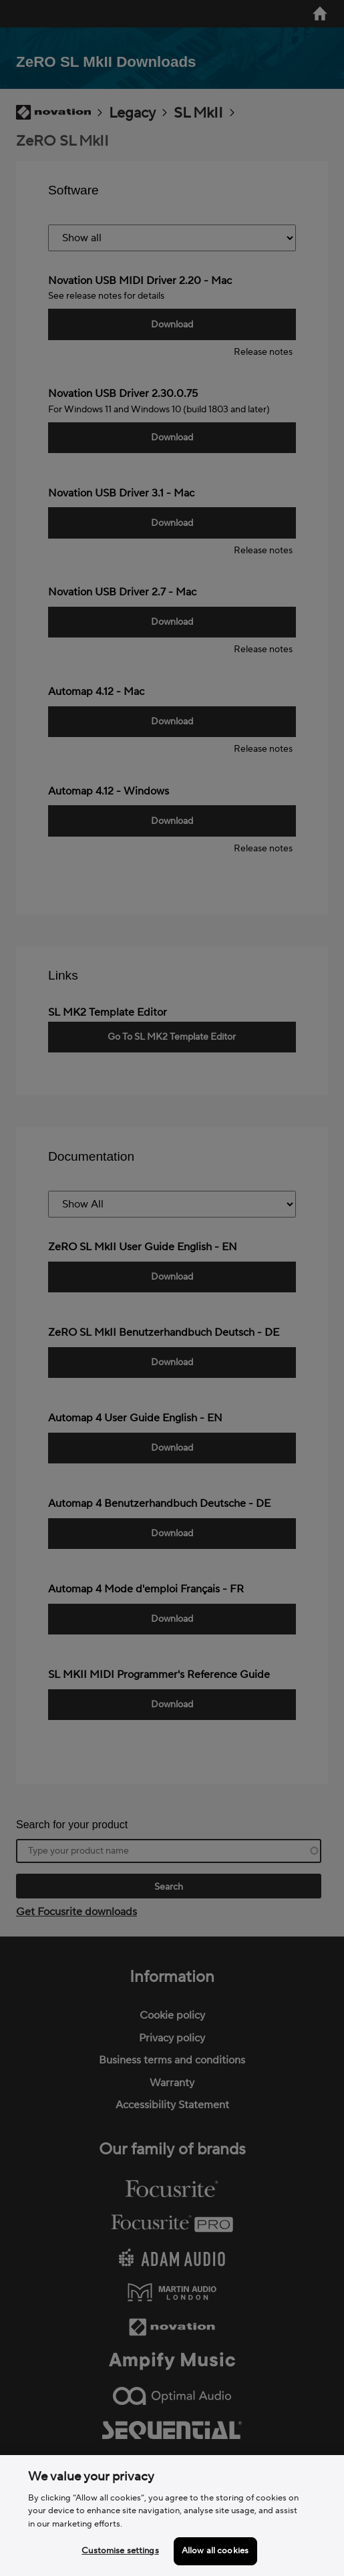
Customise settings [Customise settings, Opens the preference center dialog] (119, 2550)
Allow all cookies (215, 2550)
